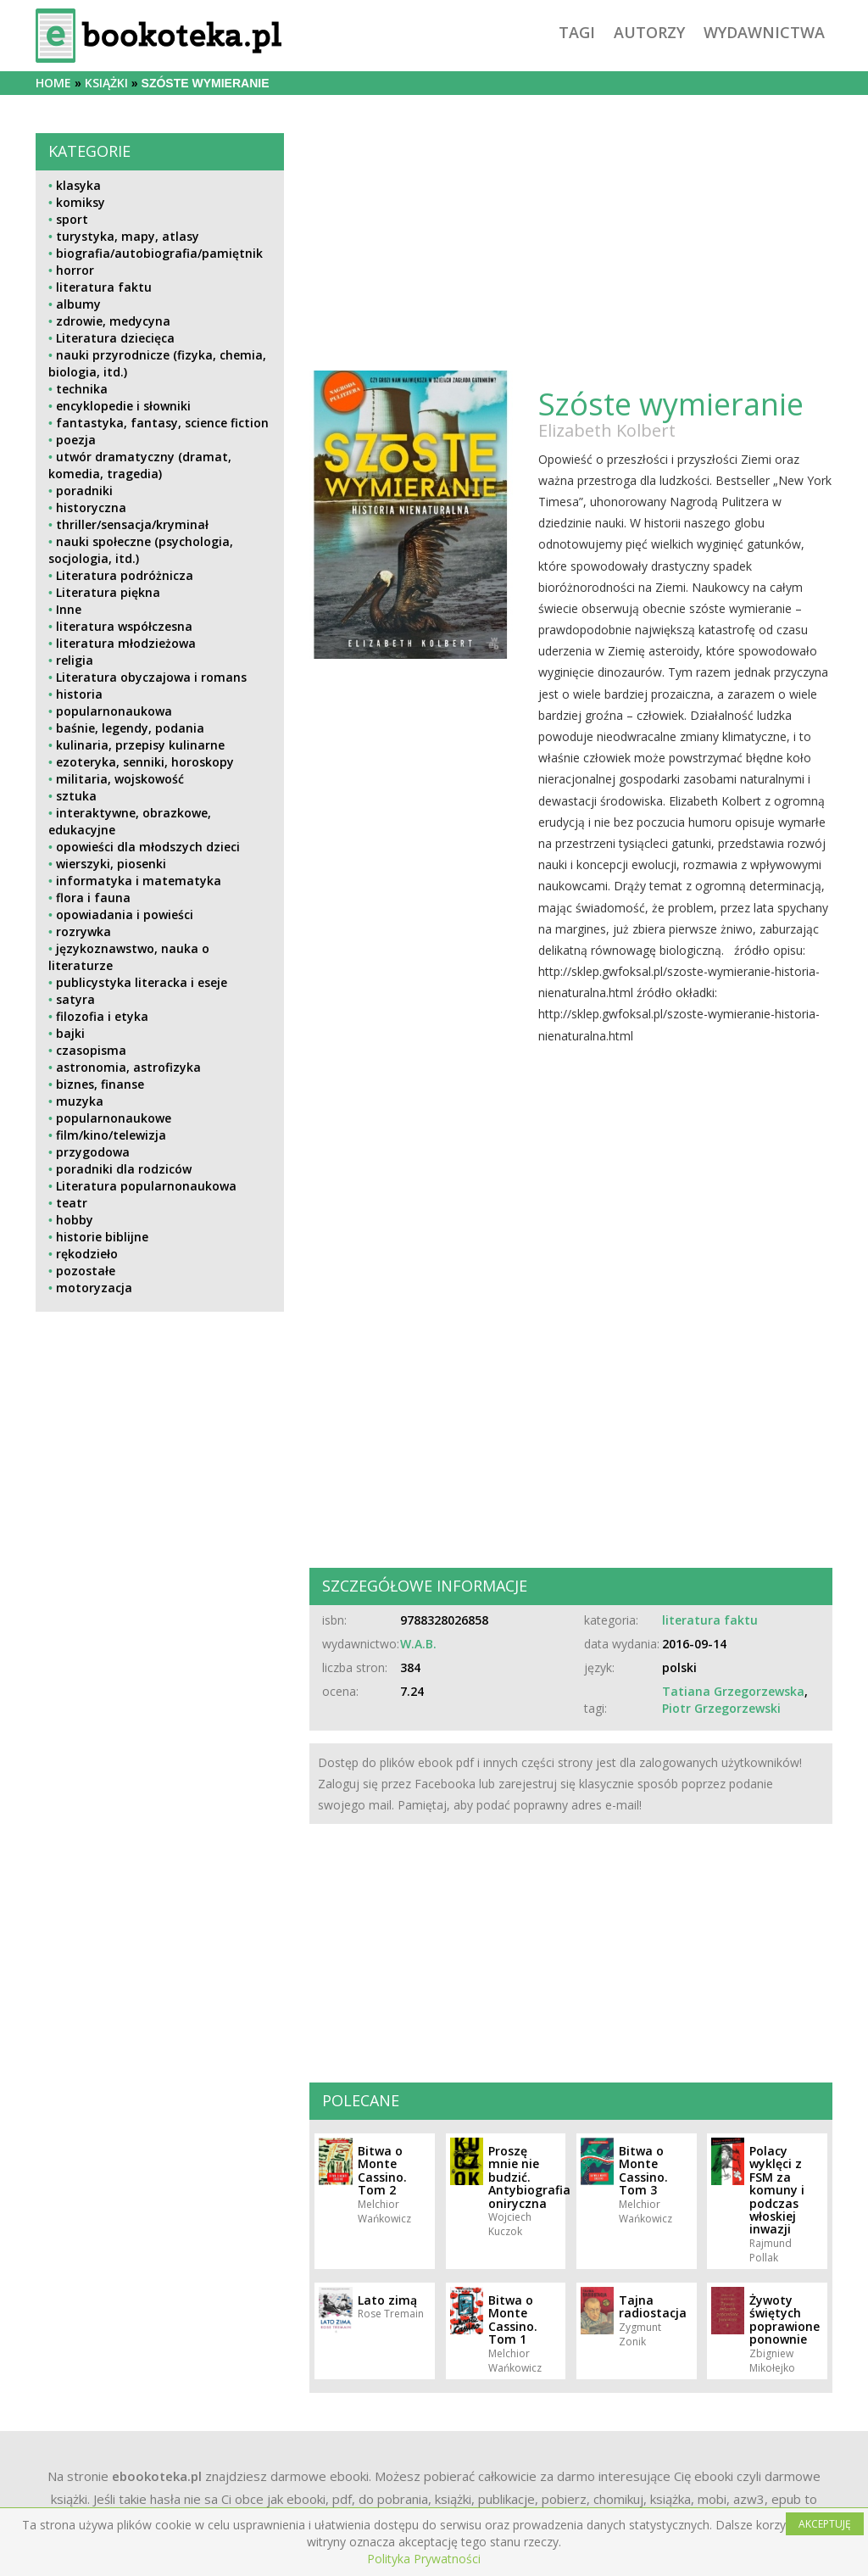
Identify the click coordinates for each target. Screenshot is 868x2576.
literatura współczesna (124, 626)
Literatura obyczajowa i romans (151, 677)
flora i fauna (93, 897)
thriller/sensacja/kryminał (132, 524)
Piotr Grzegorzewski (721, 1708)
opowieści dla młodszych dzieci (148, 847)
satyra (75, 999)
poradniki (84, 490)
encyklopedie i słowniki (123, 406)
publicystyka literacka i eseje (141, 982)
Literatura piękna (108, 592)
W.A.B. (418, 1644)
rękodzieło (87, 1254)
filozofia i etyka (102, 1016)
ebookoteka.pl (157, 2475)
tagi (577, 32)
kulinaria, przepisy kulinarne (140, 745)
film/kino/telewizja (111, 1135)
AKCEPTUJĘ (824, 2524)
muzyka (79, 1101)
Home (53, 83)
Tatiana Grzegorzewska (733, 1691)
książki (106, 83)
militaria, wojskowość (120, 779)
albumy (78, 304)
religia (74, 660)
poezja (76, 440)
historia (79, 694)
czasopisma (91, 1050)
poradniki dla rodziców (124, 1169)
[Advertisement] (160, 1455)
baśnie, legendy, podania (130, 728)
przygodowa (93, 1152)
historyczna (91, 507)
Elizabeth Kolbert (607, 430)
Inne (68, 609)
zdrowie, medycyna (113, 321)
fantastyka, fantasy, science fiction (162, 423)
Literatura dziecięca (115, 338)
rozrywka (83, 931)
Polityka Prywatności (424, 2559)
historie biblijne (102, 1237)
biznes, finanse (100, 1084)
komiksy (80, 202)
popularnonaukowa (114, 711)
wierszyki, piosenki (111, 864)
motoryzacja (94, 1288)
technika (82, 389)
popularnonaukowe (113, 1118)
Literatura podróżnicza (124, 575)
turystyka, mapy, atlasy (127, 236)
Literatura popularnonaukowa (146, 1186)
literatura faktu (104, 287)
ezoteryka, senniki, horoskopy (145, 762)
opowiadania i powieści (124, 914)
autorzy (649, 32)
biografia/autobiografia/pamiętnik (159, 253)
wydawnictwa (764, 32)
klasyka (78, 185)
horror (75, 270)
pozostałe (85, 1271)
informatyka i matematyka (138, 881)
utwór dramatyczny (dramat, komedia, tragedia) (139, 465)
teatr (71, 1203)
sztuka (76, 796)
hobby (74, 1220)
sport (72, 219)
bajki (70, 1033)
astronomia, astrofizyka (128, 1067)
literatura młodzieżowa (126, 643)
